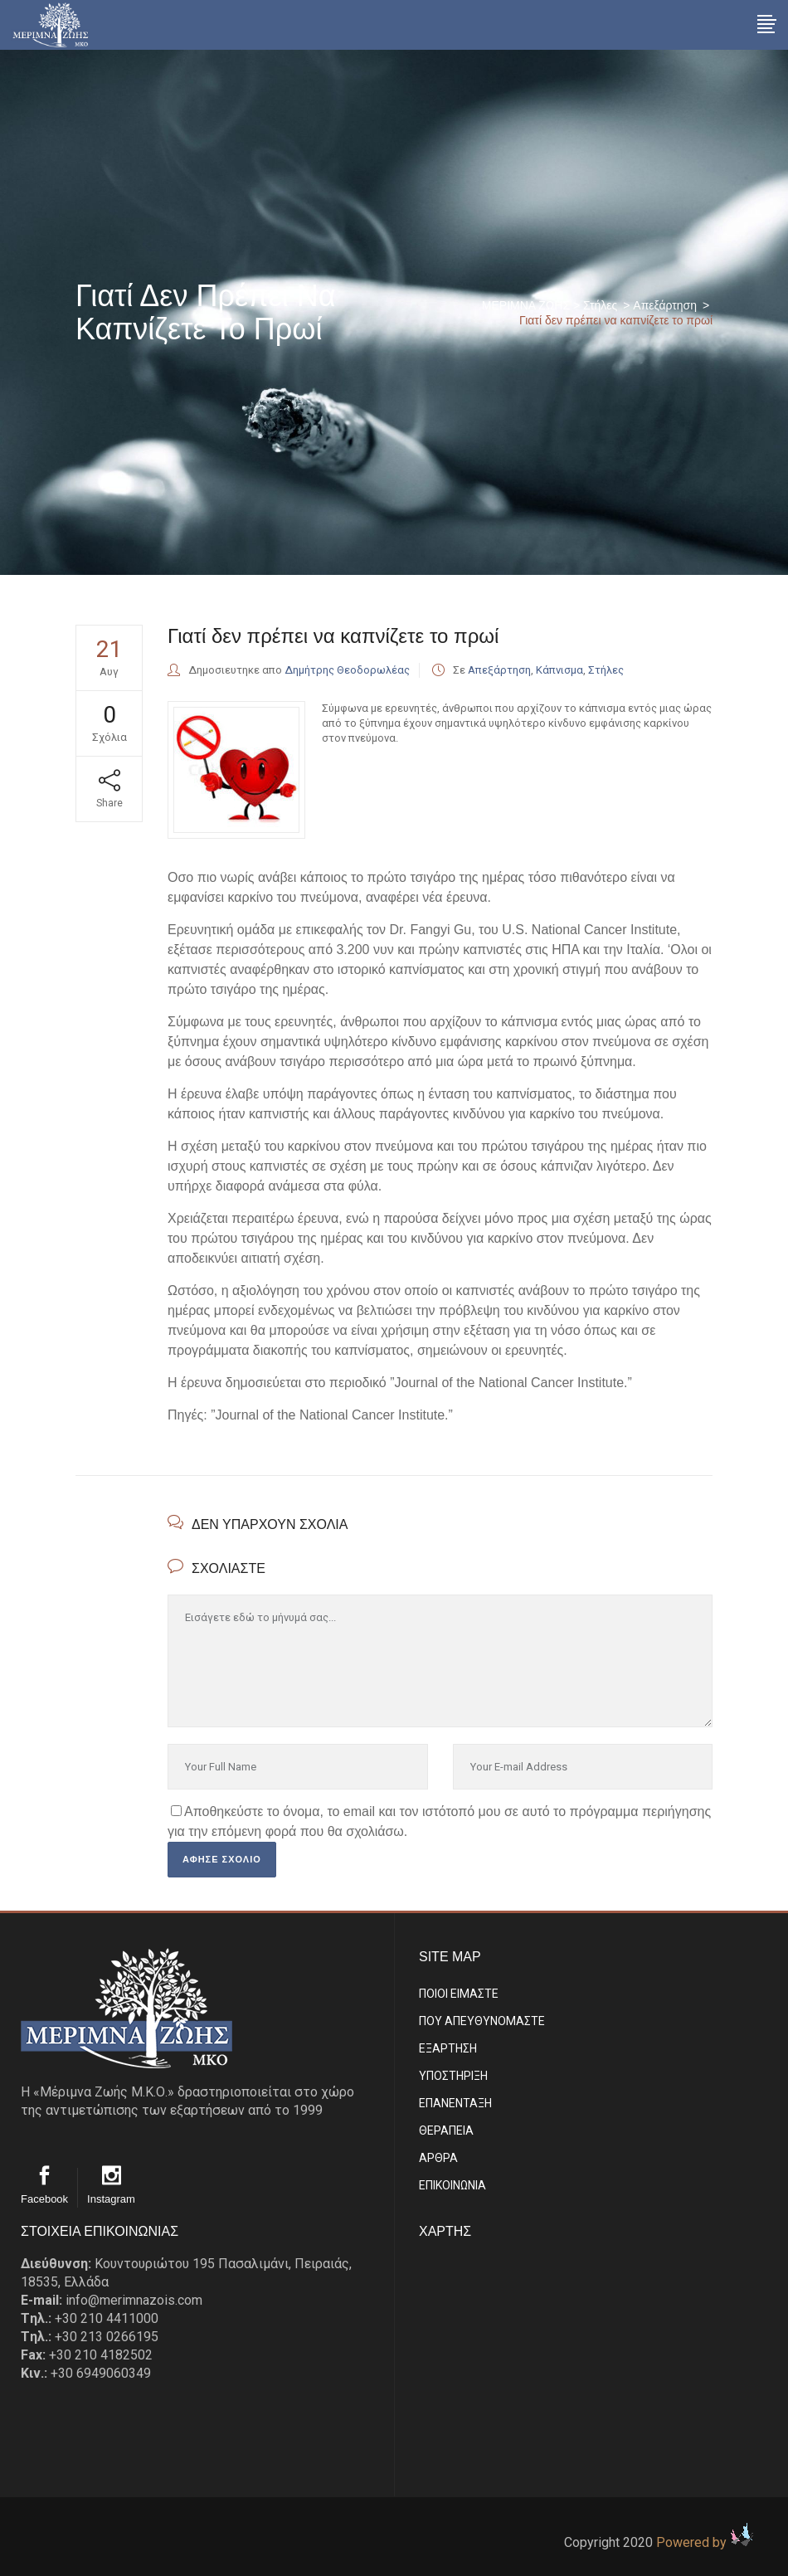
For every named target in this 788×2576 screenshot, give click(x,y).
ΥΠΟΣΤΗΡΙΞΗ (453, 2075)
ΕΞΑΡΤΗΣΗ (448, 2048)
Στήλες (600, 305)
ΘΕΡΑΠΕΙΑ (446, 2130)
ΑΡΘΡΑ (438, 2158)
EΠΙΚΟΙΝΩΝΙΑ (452, 2185)
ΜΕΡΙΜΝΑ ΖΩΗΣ (526, 305)
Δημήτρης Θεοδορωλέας (347, 670)
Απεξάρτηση (665, 305)
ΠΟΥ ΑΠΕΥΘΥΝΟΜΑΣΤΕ (482, 2021)
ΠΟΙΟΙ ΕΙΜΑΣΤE (459, 1993)
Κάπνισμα (559, 670)
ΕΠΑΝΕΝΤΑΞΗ (455, 2103)
